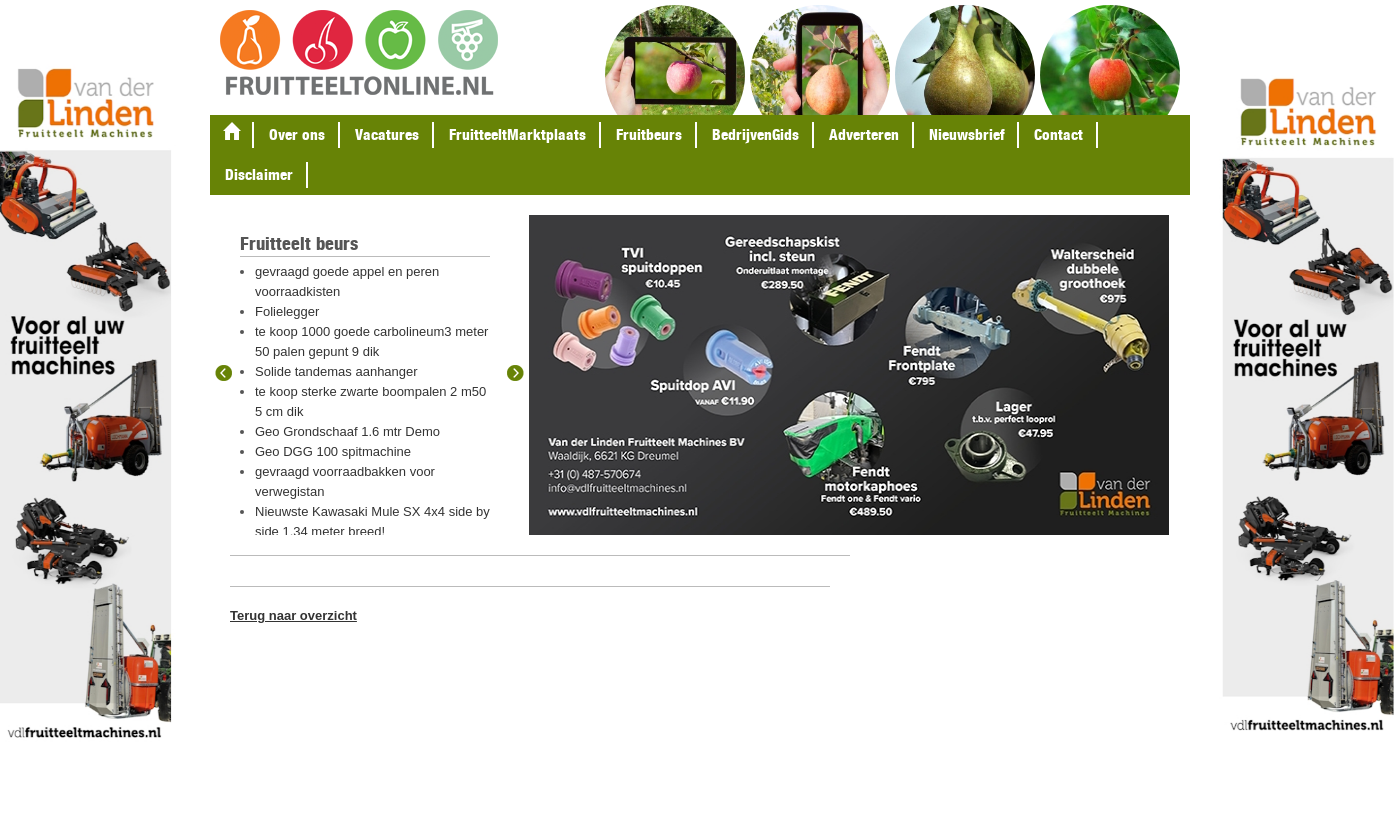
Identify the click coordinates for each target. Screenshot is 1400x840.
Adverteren (864, 134)
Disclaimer (259, 174)
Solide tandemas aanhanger (336, 371)
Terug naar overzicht (293, 615)
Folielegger (287, 311)
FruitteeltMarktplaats (517, 134)
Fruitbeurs (649, 134)
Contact (1058, 134)
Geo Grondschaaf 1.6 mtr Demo (347, 431)
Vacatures (387, 134)
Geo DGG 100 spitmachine (333, 451)
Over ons (297, 134)
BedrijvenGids (755, 134)
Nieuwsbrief (966, 134)
